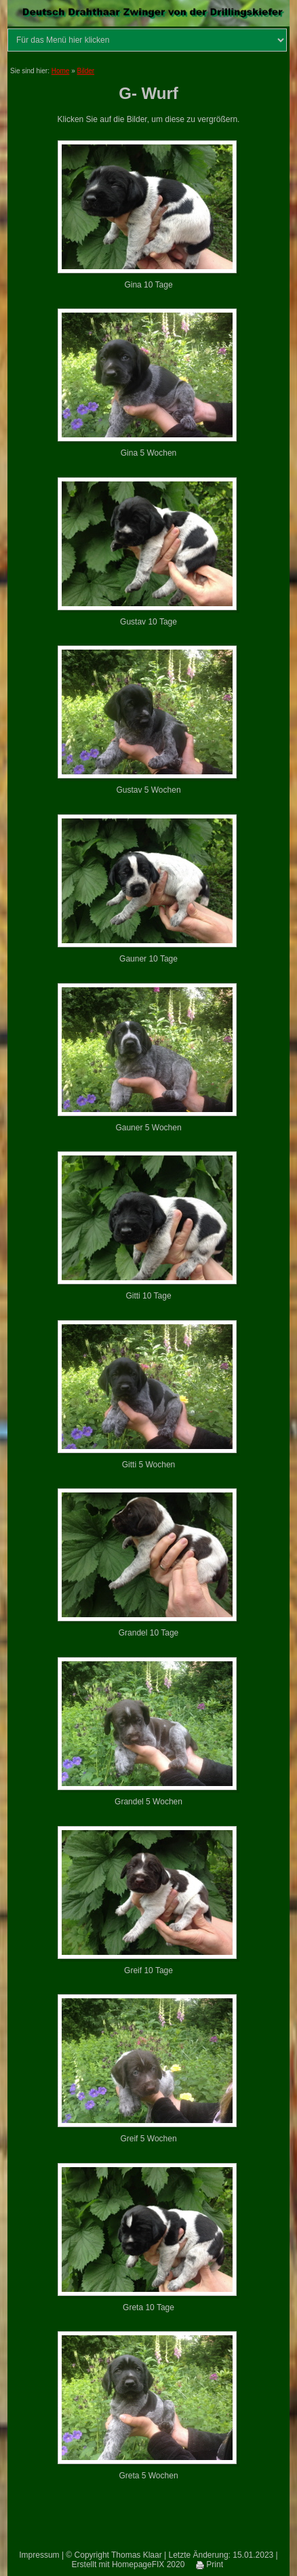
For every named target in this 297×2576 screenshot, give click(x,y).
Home (61, 71)
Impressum (39, 2555)
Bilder (86, 71)
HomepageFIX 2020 (148, 2564)
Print (209, 2564)
